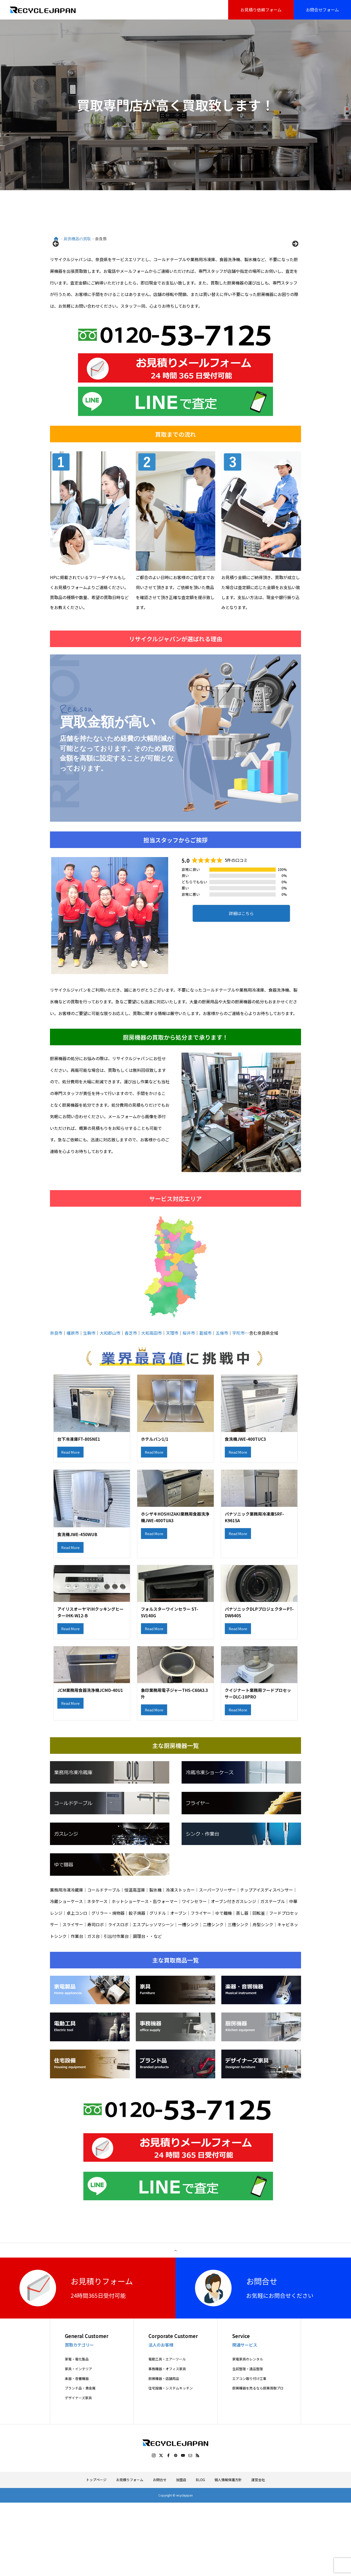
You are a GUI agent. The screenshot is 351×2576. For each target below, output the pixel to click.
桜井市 (189, 1406)
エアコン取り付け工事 (249, 2452)
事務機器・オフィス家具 (167, 2442)
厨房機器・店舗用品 (163, 2452)
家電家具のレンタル (247, 2432)
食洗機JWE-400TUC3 (245, 1512)
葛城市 (205, 1406)
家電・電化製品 (77, 2432)
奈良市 (56, 1406)
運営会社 (258, 2553)
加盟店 (181, 2553)
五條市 (222, 1406)
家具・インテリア (78, 2442)
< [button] (56, 281)
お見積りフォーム (129, 2553)
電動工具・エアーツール (167, 2432)
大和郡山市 (110, 1406)
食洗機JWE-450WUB (77, 1608)
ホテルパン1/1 (154, 1512)
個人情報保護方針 (228, 2553)
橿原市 (73, 1406)
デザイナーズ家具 (78, 2471)
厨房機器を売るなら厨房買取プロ (257, 2461)
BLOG (200, 2553)
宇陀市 (238, 1406)
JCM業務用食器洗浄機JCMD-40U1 (90, 1763)
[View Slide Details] (175, 408)
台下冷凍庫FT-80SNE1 (78, 1512)
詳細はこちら (241, 987)
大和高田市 (151, 1406)
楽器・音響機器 (77, 2452)
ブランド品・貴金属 (80, 2461)
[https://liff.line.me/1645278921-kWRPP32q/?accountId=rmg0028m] (175, 474)
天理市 (172, 1406)
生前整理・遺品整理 (247, 2442)
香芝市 (131, 1406)
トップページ (96, 2553)
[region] (175, 282)
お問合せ (159, 2553)
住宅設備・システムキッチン (170, 2461)
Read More (70, 1525)
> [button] (295, 281)
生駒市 (89, 1406)
